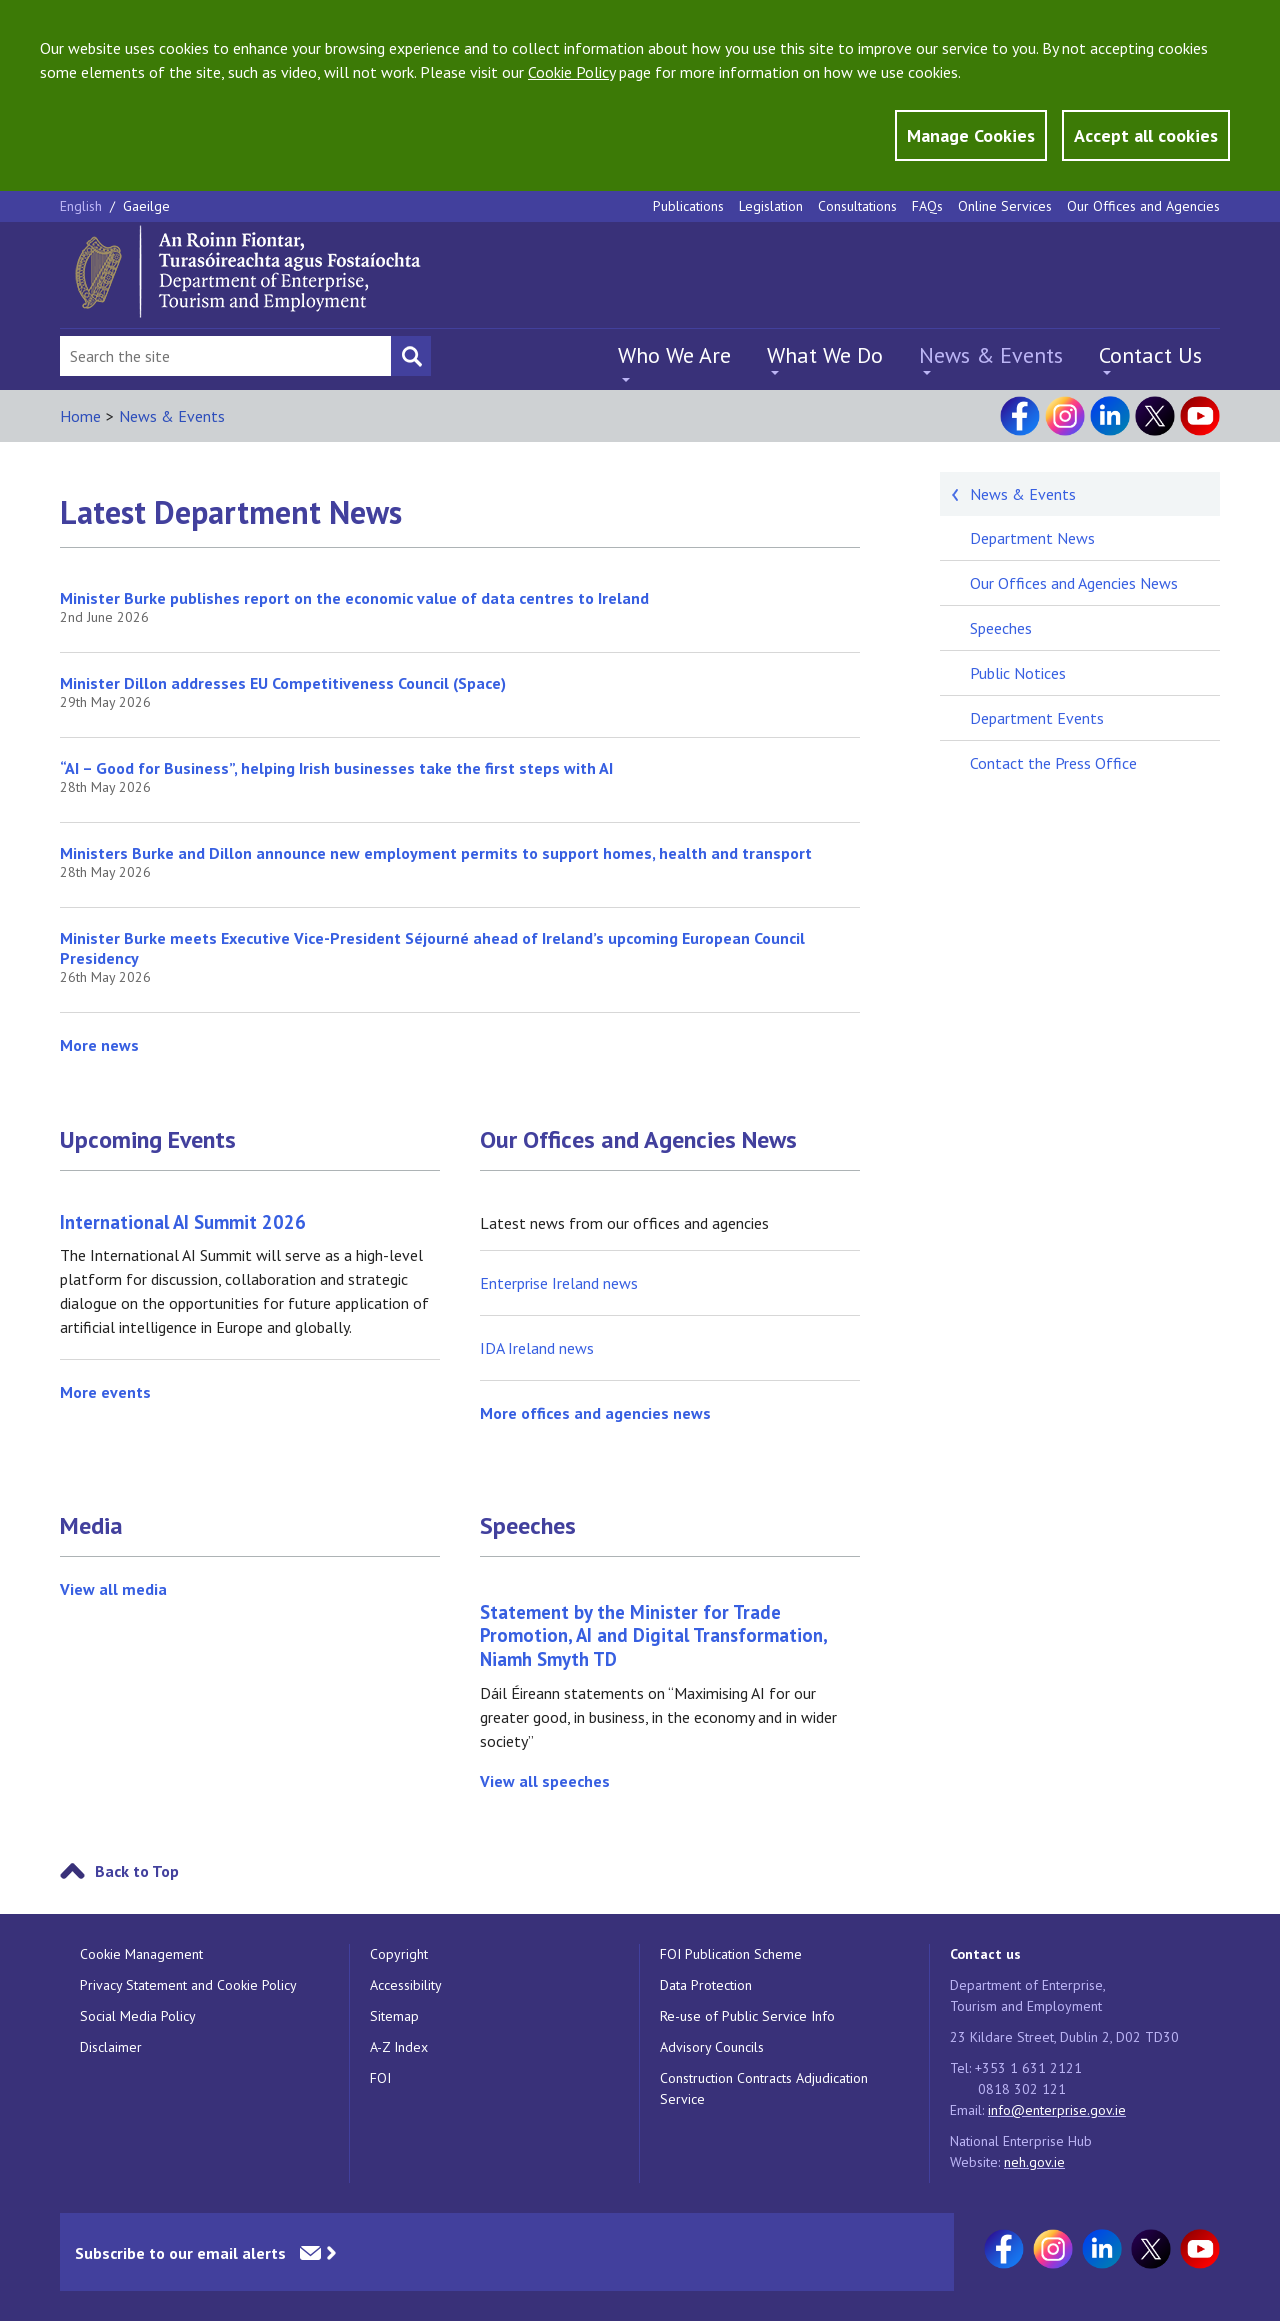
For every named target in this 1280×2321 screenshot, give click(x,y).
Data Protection (706, 1985)
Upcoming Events (148, 1140)
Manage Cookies (971, 135)
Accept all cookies (1146, 135)
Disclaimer (111, 2047)
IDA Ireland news (537, 1348)
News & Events (991, 355)
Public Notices (1018, 673)
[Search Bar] (225, 356)
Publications (688, 206)
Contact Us (1150, 355)
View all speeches (545, 1781)
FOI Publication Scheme (731, 1954)
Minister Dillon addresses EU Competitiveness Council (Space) (283, 683)
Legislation (771, 206)
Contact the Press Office (1053, 763)
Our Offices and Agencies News (638, 1140)
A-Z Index (399, 2047)
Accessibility (406, 1985)
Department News (1032, 538)
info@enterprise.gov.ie (1057, 2110)
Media (91, 1526)
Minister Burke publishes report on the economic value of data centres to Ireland (354, 598)
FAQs (927, 206)
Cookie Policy (571, 72)
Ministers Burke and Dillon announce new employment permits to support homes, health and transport (436, 853)
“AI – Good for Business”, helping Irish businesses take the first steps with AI (336, 768)
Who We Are (674, 355)
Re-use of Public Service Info (747, 2016)
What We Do (825, 355)
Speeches (528, 1526)
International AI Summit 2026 (183, 1222)
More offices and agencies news (595, 1413)
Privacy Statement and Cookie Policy (188, 1985)
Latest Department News (231, 512)
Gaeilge (146, 206)
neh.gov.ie (1034, 2162)
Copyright (399, 1954)
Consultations (857, 206)
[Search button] (411, 356)
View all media (113, 1589)
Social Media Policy (138, 2016)
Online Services (1005, 206)
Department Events (1037, 718)
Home (80, 416)
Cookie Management (141, 1954)
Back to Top (137, 1871)
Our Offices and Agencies (1143, 206)
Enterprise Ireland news (559, 1283)
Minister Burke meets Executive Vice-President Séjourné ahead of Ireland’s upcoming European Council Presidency (432, 948)
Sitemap (394, 2016)
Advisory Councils (712, 2047)
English (83, 206)
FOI (380, 2078)
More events (105, 1392)
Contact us (985, 1954)
